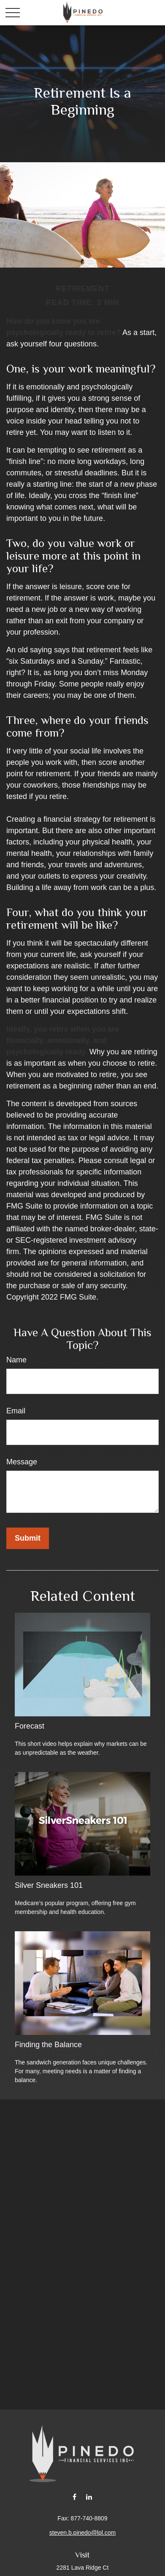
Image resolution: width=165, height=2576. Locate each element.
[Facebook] (74, 2496)
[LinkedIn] (89, 2496)
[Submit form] (27, 1538)
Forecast (29, 1726)
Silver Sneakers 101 (49, 1885)
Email (15, 1411)
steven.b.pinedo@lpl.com (82, 2532)
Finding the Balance (48, 2044)
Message (21, 1462)
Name (16, 1360)
